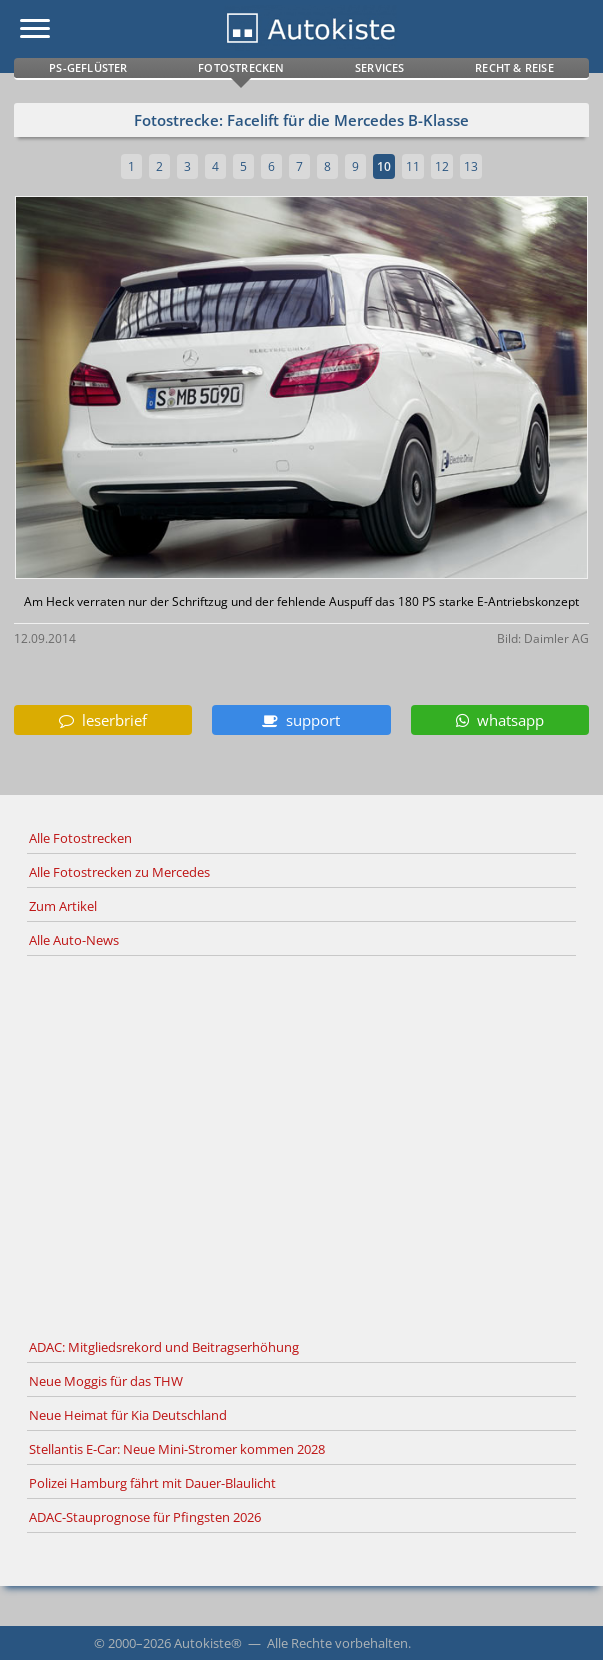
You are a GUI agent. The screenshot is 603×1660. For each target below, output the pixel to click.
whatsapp (500, 720)
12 (442, 166)
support (301, 720)
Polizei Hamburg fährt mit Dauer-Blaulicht (152, 1483)
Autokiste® (208, 1643)
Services (380, 67)
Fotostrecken (241, 67)
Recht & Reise (514, 67)
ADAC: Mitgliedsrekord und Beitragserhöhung (164, 1347)
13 (471, 166)
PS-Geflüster (88, 67)
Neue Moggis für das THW (106, 1381)
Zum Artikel (63, 906)
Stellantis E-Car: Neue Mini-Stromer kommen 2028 (177, 1449)
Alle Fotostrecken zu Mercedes (119, 872)
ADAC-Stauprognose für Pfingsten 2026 (145, 1517)
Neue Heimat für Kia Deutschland (128, 1415)
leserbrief (103, 720)
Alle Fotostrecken (80, 838)
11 (413, 166)
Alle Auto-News (74, 940)
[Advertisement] (301, 1144)
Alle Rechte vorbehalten (337, 1643)
